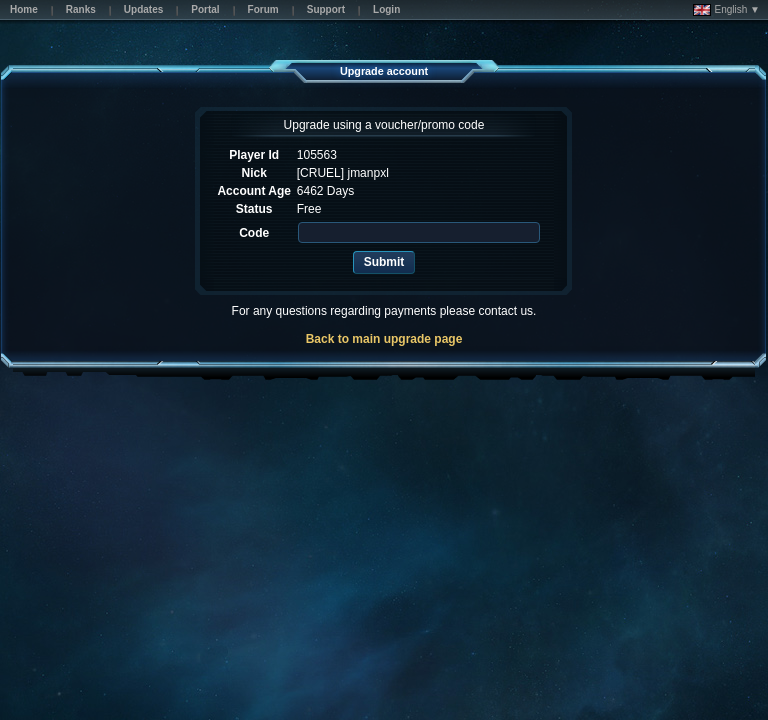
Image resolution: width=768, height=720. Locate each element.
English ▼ (726, 10)
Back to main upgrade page (384, 339)
